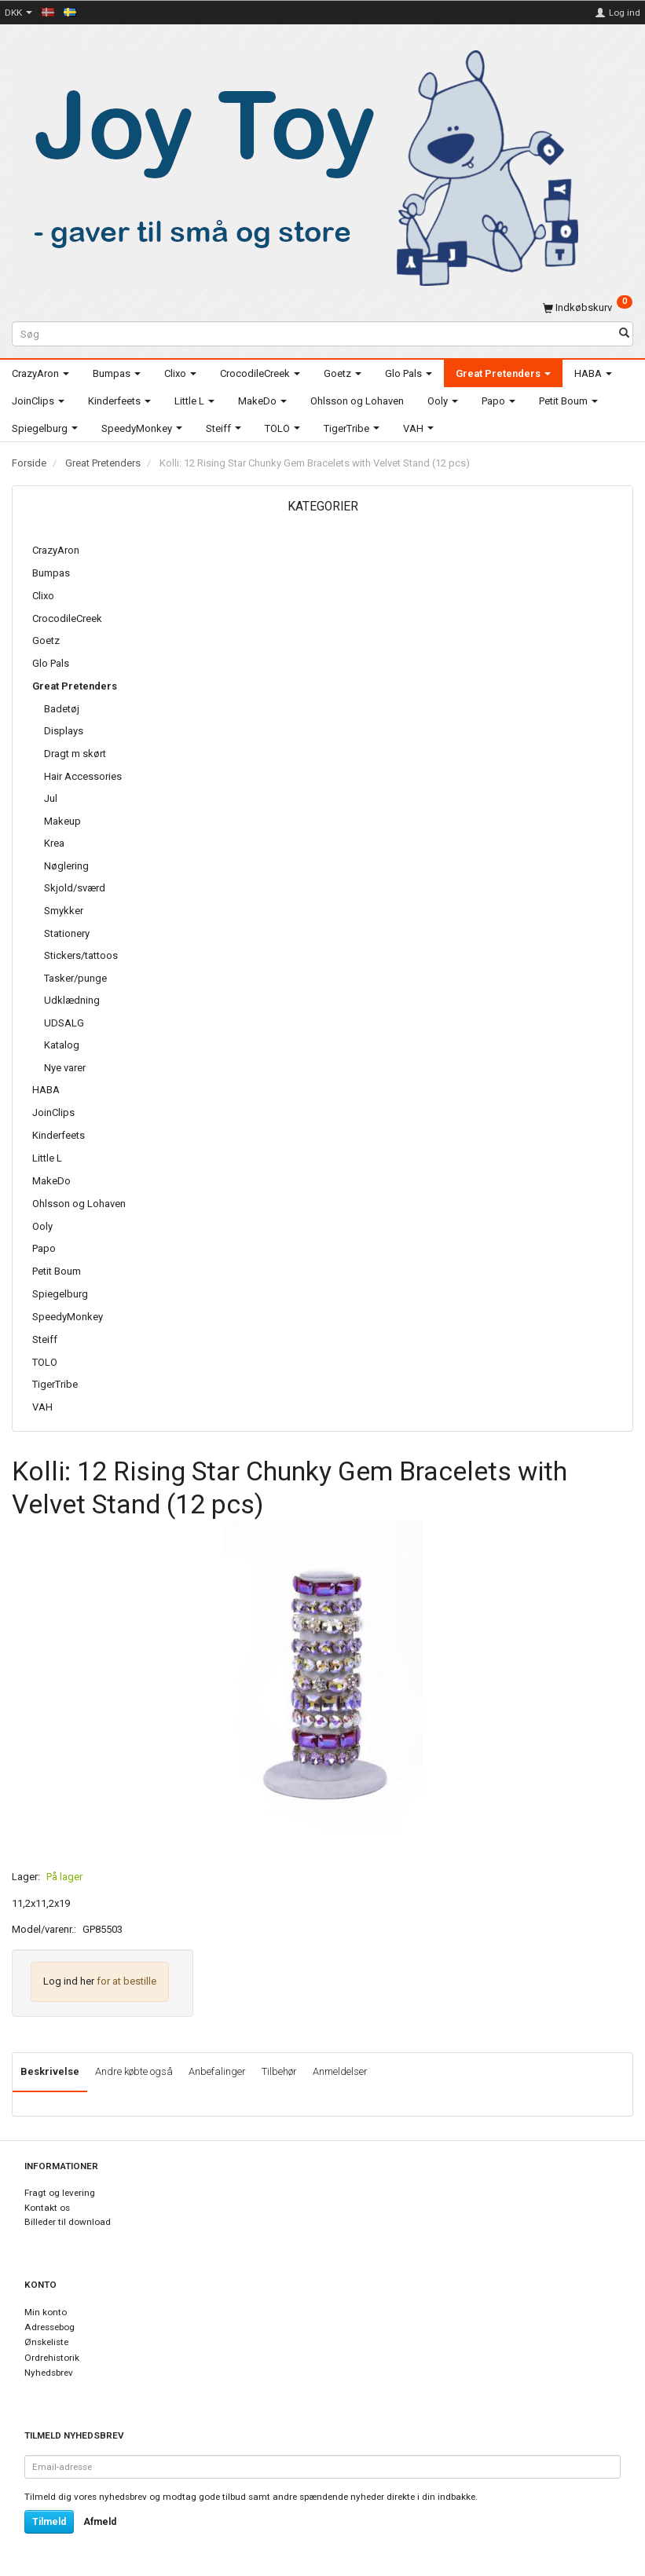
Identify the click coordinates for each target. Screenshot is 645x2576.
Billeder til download (67, 2221)
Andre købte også (134, 2071)
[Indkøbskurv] (587, 307)
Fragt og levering (59, 2192)
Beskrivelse (49, 2071)
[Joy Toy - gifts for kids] (298, 165)
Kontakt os (47, 2207)
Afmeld (99, 2521)
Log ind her (68, 1981)
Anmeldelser (340, 2071)
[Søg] (624, 334)
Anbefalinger (217, 2071)
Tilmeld (49, 2521)
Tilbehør (279, 2071)
